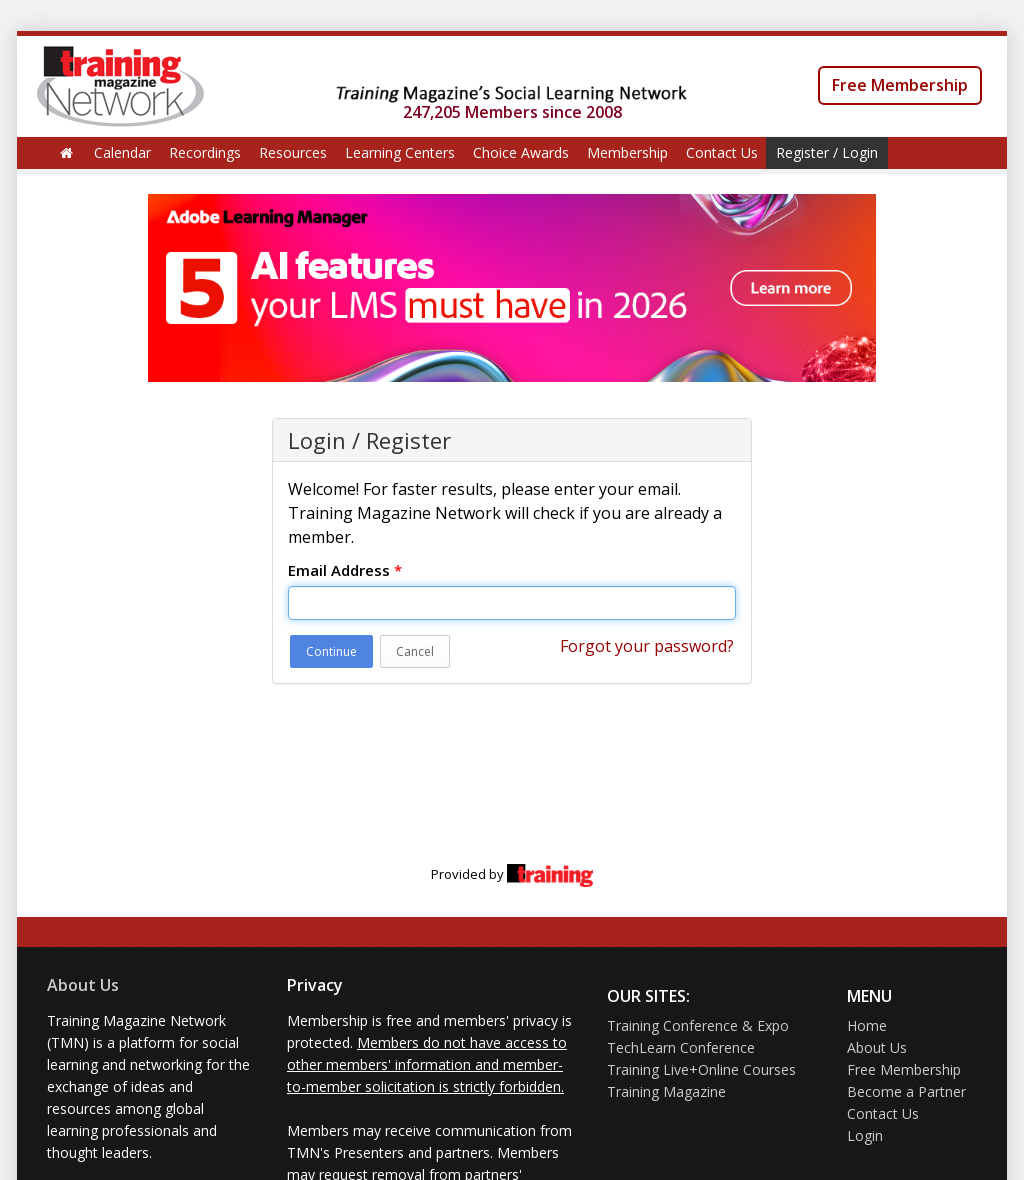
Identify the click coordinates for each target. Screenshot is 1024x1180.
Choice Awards (521, 152)
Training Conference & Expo (698, 1025)
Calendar (122, 152)
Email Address (345, 570)
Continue (331, 651)
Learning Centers (400, 152)
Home (867, 1025)
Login (865, 1135)
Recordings (205, 152)
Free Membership (900, 85)
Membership (627, 152)
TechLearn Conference (681, 1047)
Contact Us (722, 152)
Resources (293, 152)
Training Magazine (666, 1091)
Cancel (415, 651)
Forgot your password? (647, 646)
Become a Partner (906, 1091)
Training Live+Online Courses (701, 1069)
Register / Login (827, 152)
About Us (83, 985)
